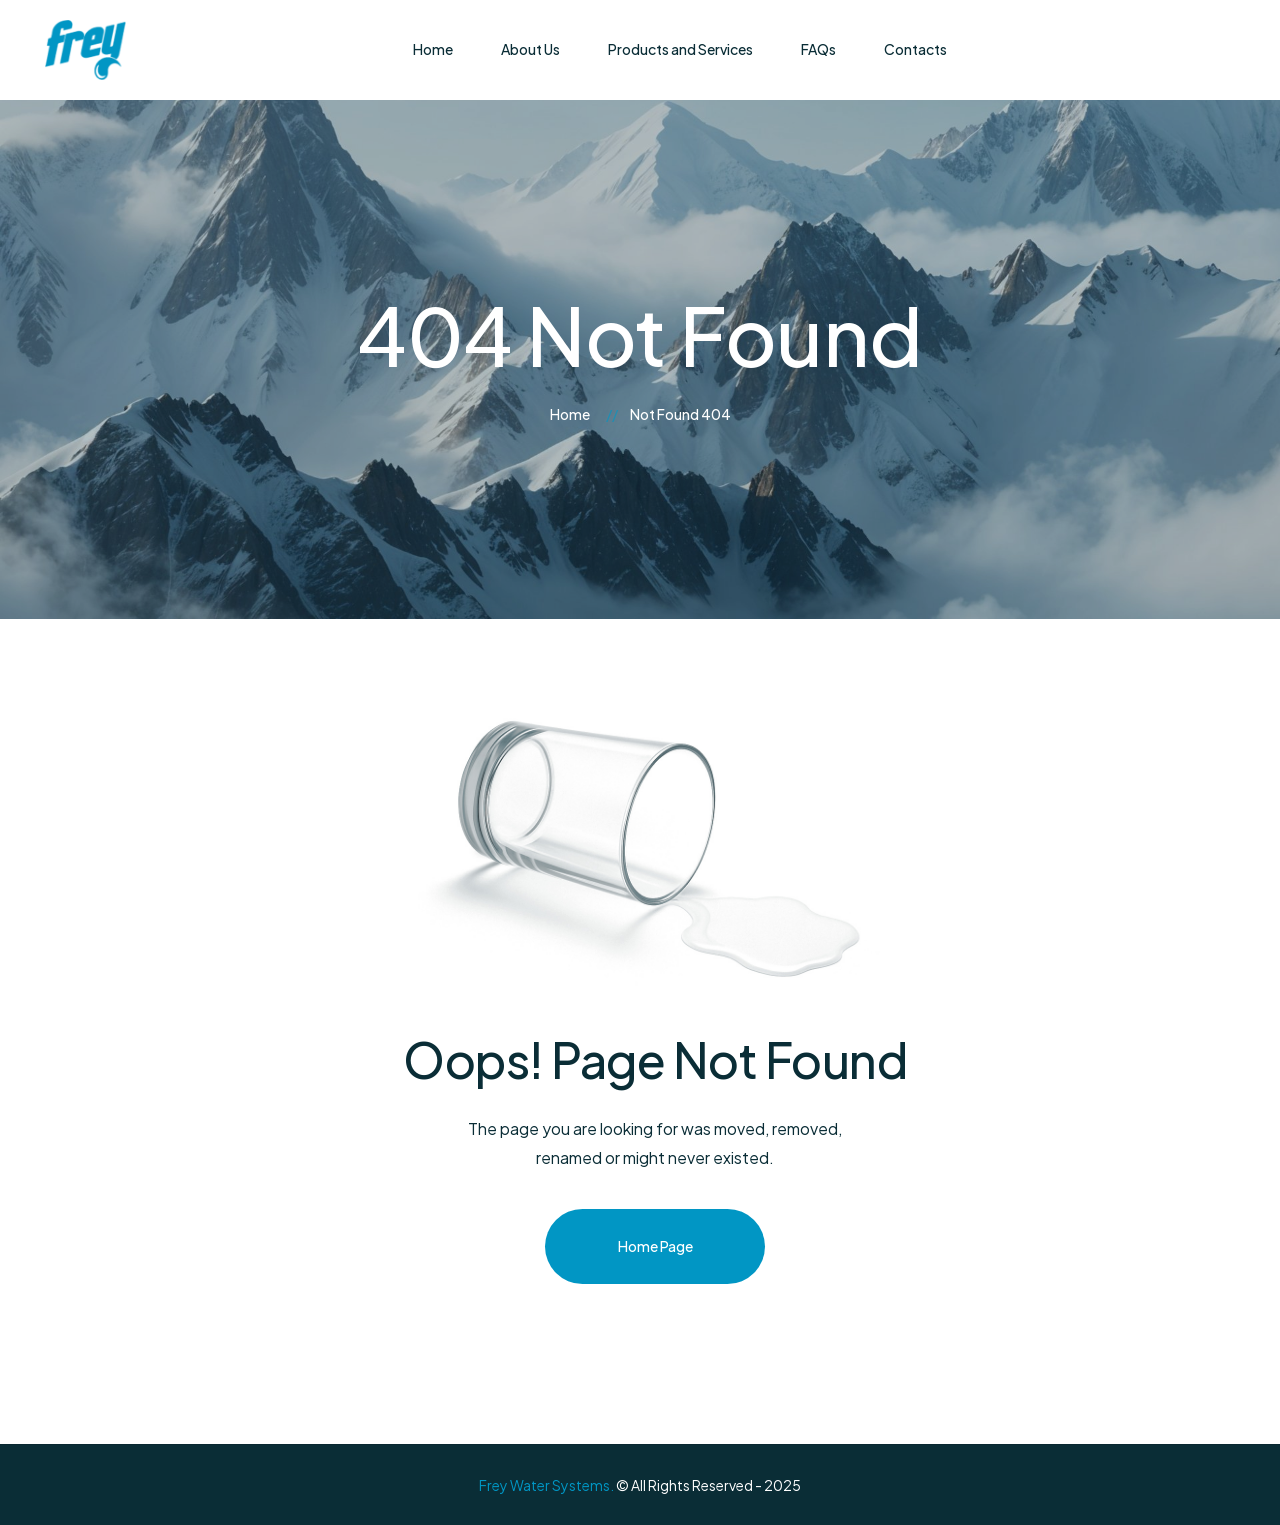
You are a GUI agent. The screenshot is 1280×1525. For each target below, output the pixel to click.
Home (570, 414)
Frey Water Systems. (546, 1485)
